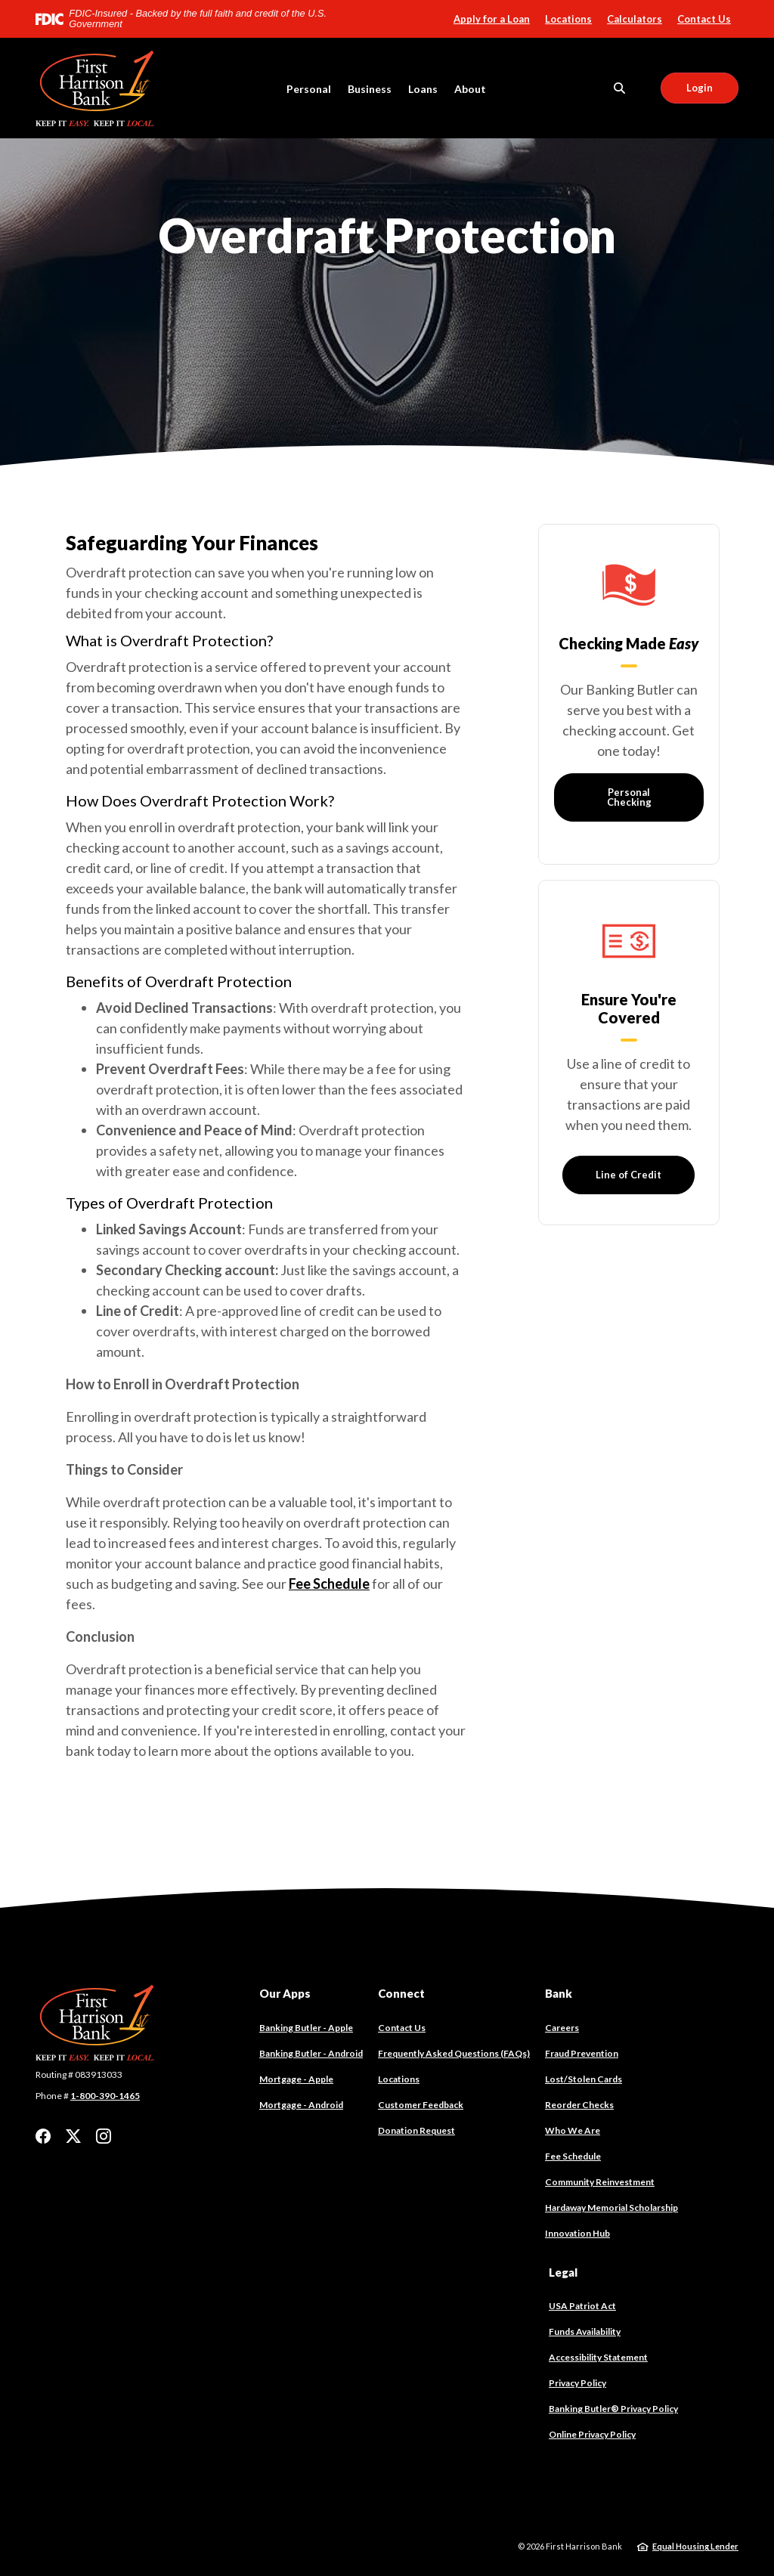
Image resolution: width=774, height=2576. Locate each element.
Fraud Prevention (581, 2053)
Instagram (103, 2136)
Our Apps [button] (285, 1993)
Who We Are (572, 2130)
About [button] (470, 88)
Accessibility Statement (598, 2357)
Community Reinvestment (600, 2181)
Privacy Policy (577, 2383)
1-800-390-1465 (105, 2095)
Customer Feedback (420, 2104)
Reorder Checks (579, 2105)
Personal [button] (308, 88)
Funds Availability (585, 2331)
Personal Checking (628, 797)
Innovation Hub (577, 2233)
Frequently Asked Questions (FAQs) (454, 2053)
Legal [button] (563, 2272)
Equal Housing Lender (695, 2546)
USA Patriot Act (582, 2305)
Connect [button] (401, 1993)
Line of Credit (628, 1175)
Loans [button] (423, 88)
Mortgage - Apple (296, 2079)
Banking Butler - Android (311, 2053)
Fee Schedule (329, 1583)
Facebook (43, 2136)
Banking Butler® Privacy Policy (613, 2408)
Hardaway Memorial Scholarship (611, 2207)
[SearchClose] (619, 88)
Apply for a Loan (492, 19)
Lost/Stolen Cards (583, 2079)
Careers (562, 2027)
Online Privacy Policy (592, 2434)
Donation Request (416, 2130)
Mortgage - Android (301, 2105)
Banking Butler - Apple (306, 2028)
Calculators (634, 19)
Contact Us (704, 19)
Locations (568, 19)
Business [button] (370, 88)
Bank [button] (558, 1993)
